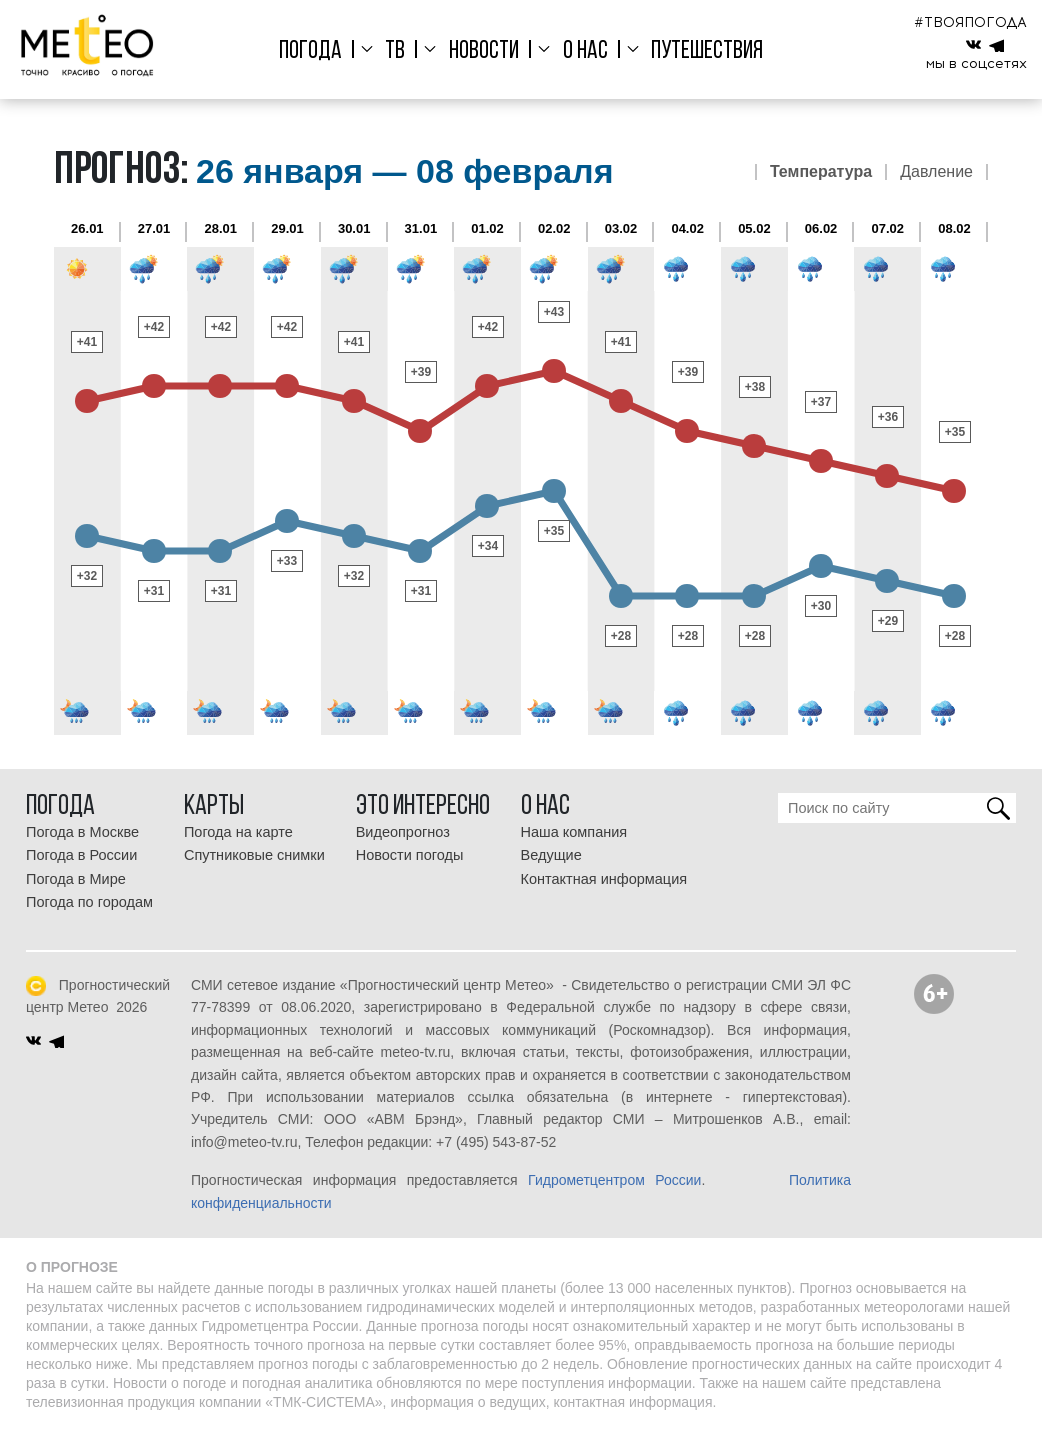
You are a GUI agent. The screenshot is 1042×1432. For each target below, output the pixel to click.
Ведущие (551, 855)
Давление (936, 172)
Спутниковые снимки (254, 855)
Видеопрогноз (403, 832)
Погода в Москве (82, 832)
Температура (821, 172)
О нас (585, 51)
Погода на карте (238, 832)
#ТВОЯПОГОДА (970, 22)
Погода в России (81, 855)
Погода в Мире (76, 879)
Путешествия (707, 51)
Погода (310, 51)
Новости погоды (410, 855)
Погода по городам (89, 902)
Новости (484, 51)
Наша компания (574, 832)
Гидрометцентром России (614, 1180)
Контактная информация (604, 879)
